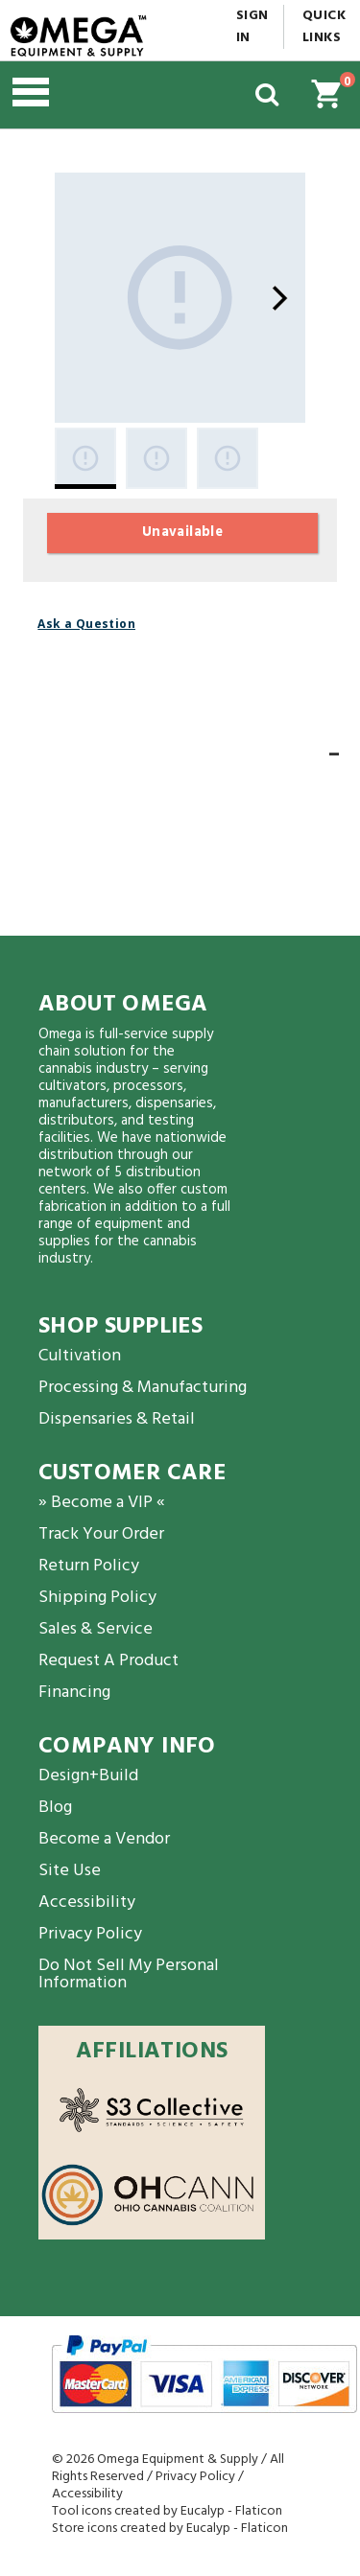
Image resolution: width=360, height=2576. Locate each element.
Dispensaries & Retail (116, 1419)
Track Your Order (101, 1534)
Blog (55, 1808)
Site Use (69, 1871)
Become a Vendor (104, 1839)
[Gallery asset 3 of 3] (227, 458)
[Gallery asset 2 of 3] (156, 458)
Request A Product (108, 1661)
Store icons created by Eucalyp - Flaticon (170, 2529)
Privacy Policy (90, 1934)
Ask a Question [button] (86, 623)
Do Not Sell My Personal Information (128, 1974)
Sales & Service (95, 1629)
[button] (110, 94)
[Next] (279, 298)
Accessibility (86, 1902)
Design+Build (88, 1776)
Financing (74, 1692)
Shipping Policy (97, 1598)
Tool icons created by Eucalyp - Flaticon (167, 2511)
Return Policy (88, 1566)
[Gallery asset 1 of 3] (180, 298)
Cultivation (79, 1356)
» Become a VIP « (101, 1503)
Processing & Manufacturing (142, 1388)
